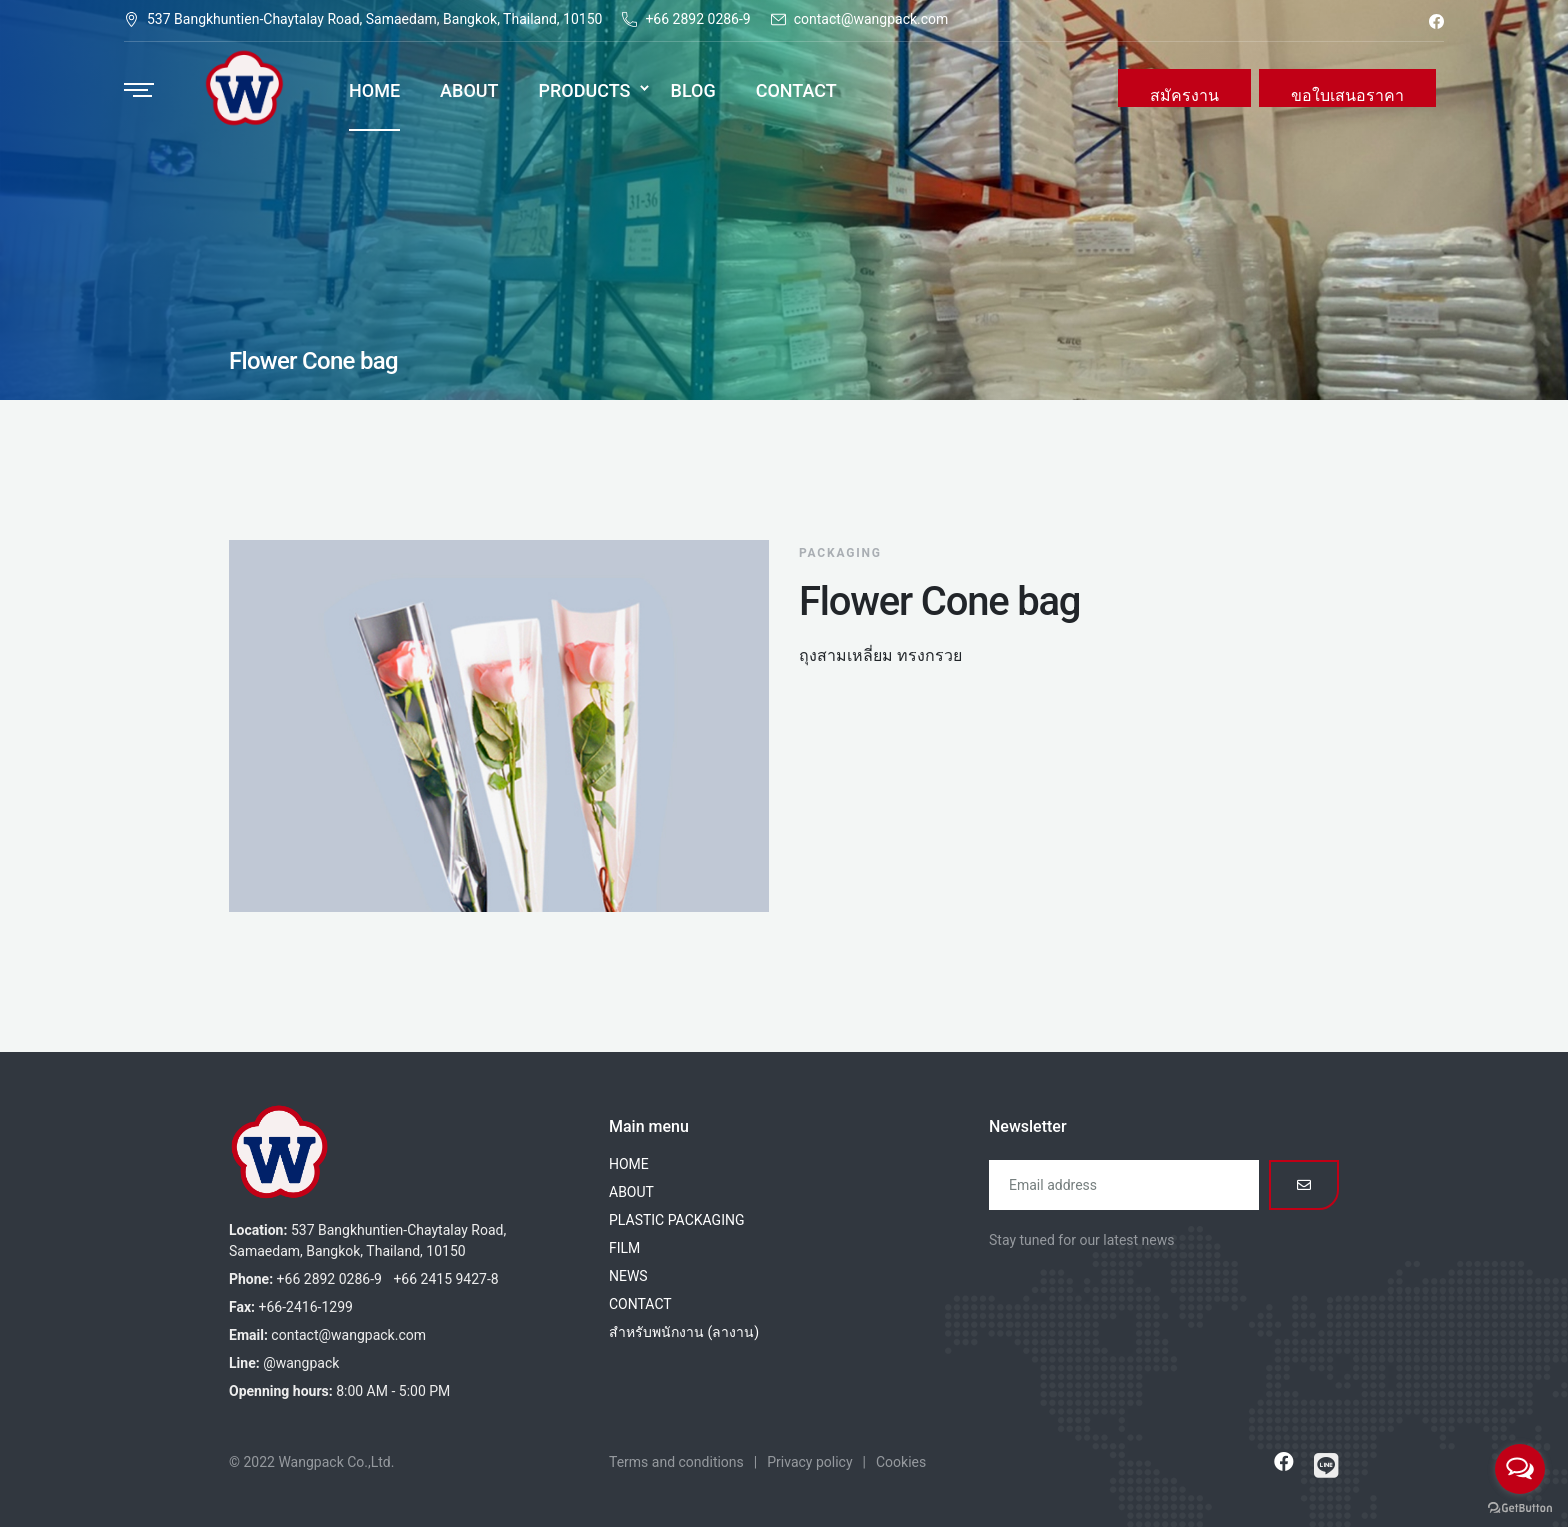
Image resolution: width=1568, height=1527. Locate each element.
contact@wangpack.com (871, 19)
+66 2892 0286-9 (697, 19)
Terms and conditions (676, 1462)
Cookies (901, 1462)
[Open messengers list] (1520, 1469)
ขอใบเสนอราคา (1347, 95)
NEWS (628, 1276)
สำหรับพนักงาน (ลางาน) (684, 1332)
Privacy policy (809, 1462)
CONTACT (640, 1304)
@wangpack (301, 1363)
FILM (624, 1248)
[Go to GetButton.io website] (1520, 1507)
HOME (629, 1164)
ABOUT (631, 1192)
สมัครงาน (1184, 95)
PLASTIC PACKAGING (676, 1220)
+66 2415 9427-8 (445, 1279)
